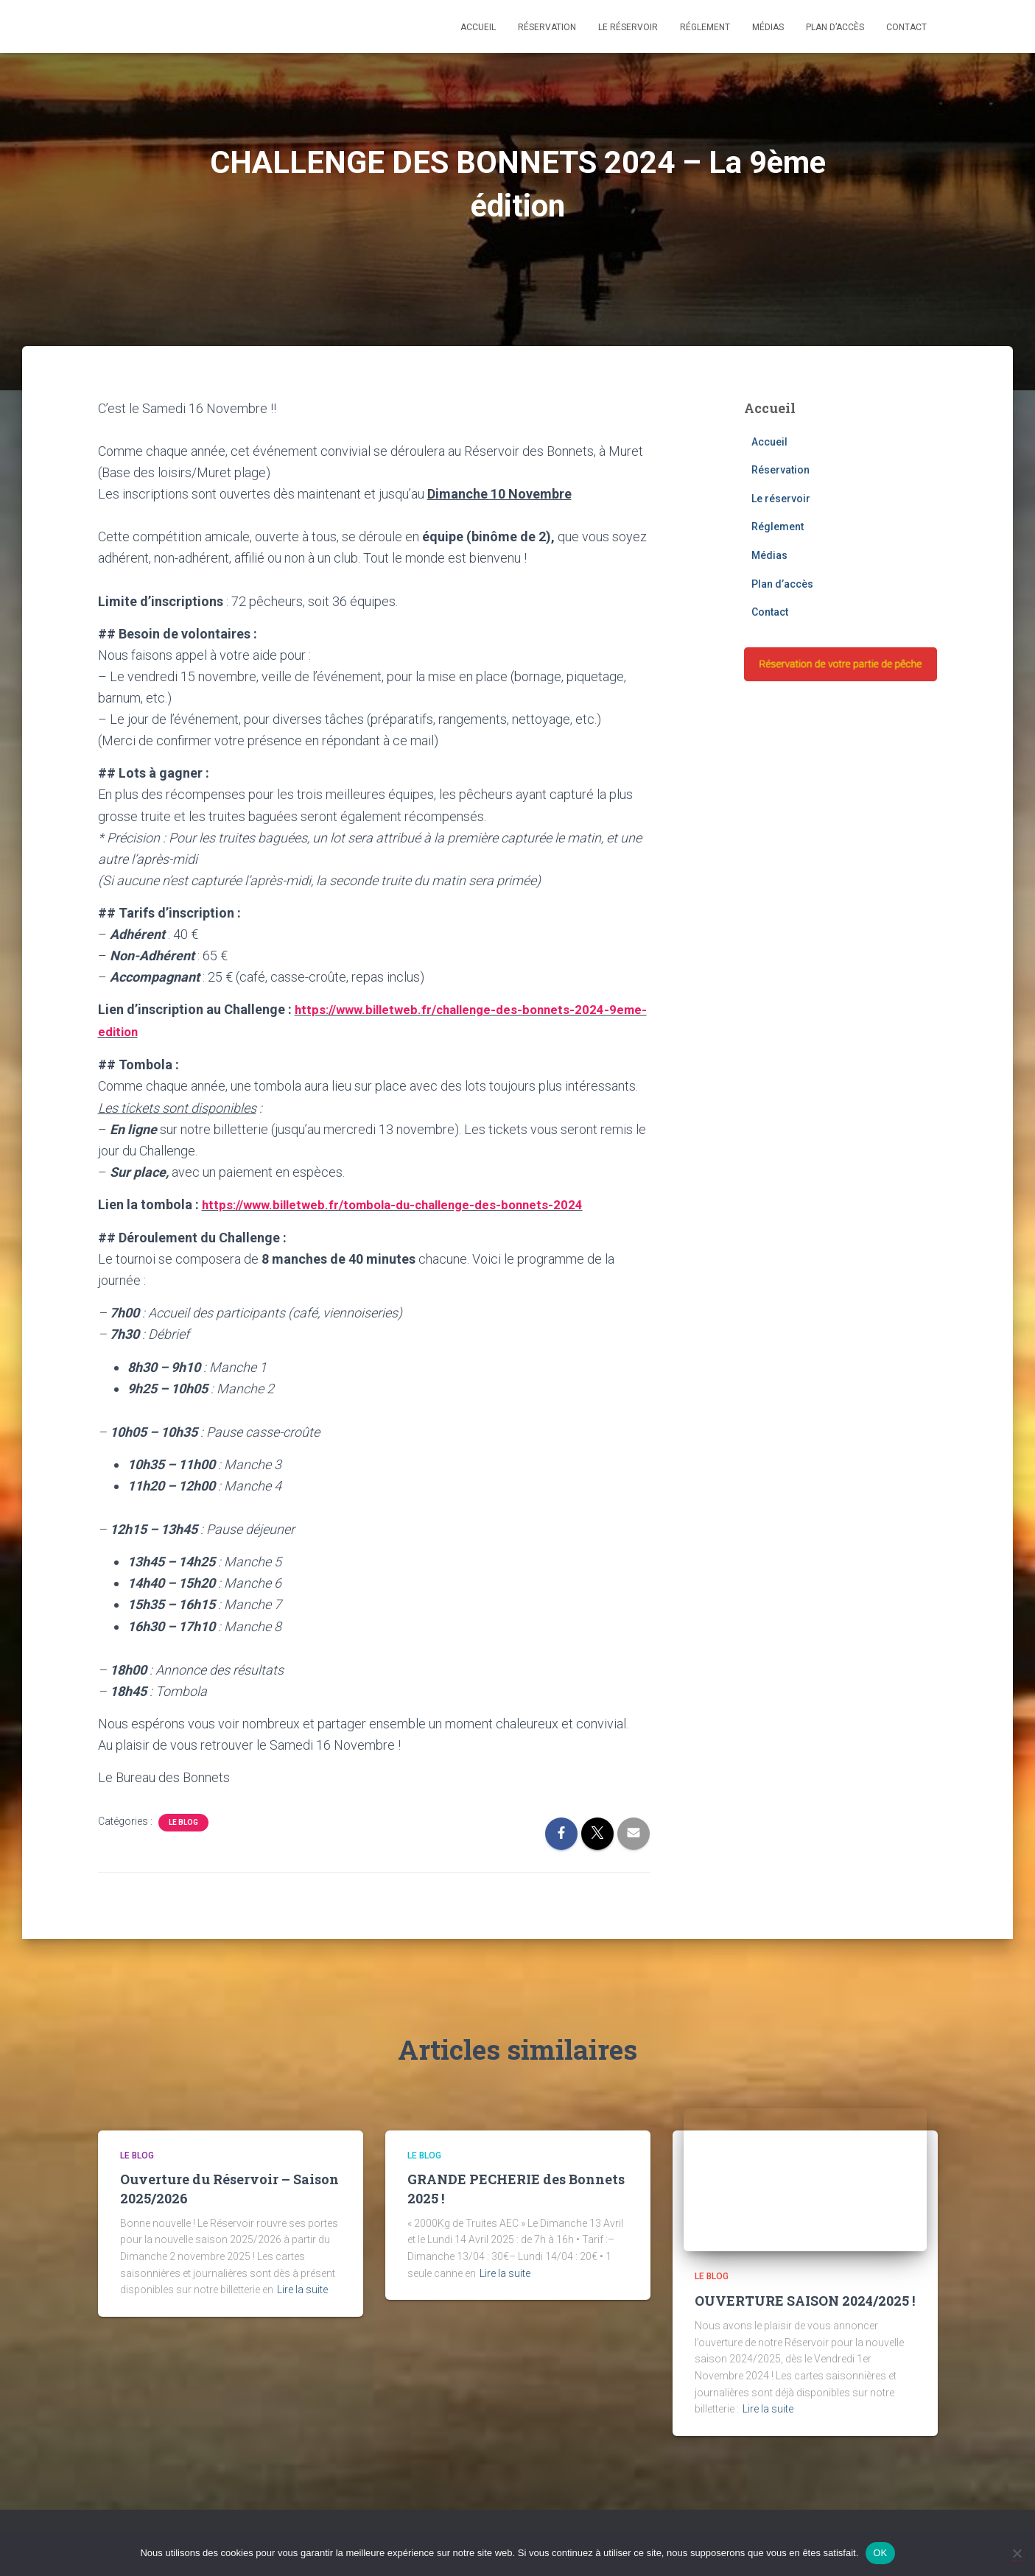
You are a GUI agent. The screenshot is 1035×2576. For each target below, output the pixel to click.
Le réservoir (628, 27)
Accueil (478, 27)
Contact (906, 27)
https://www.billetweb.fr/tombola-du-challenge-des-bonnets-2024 (404, 1202)
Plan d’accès (835, 27)
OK (880, 2552)
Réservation (547, 27)
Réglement (705, 27)
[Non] (1016, 2553)
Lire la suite (302, 2287)
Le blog (183, 1820)
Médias (768, 27)
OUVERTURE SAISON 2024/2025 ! (805, 2297)
